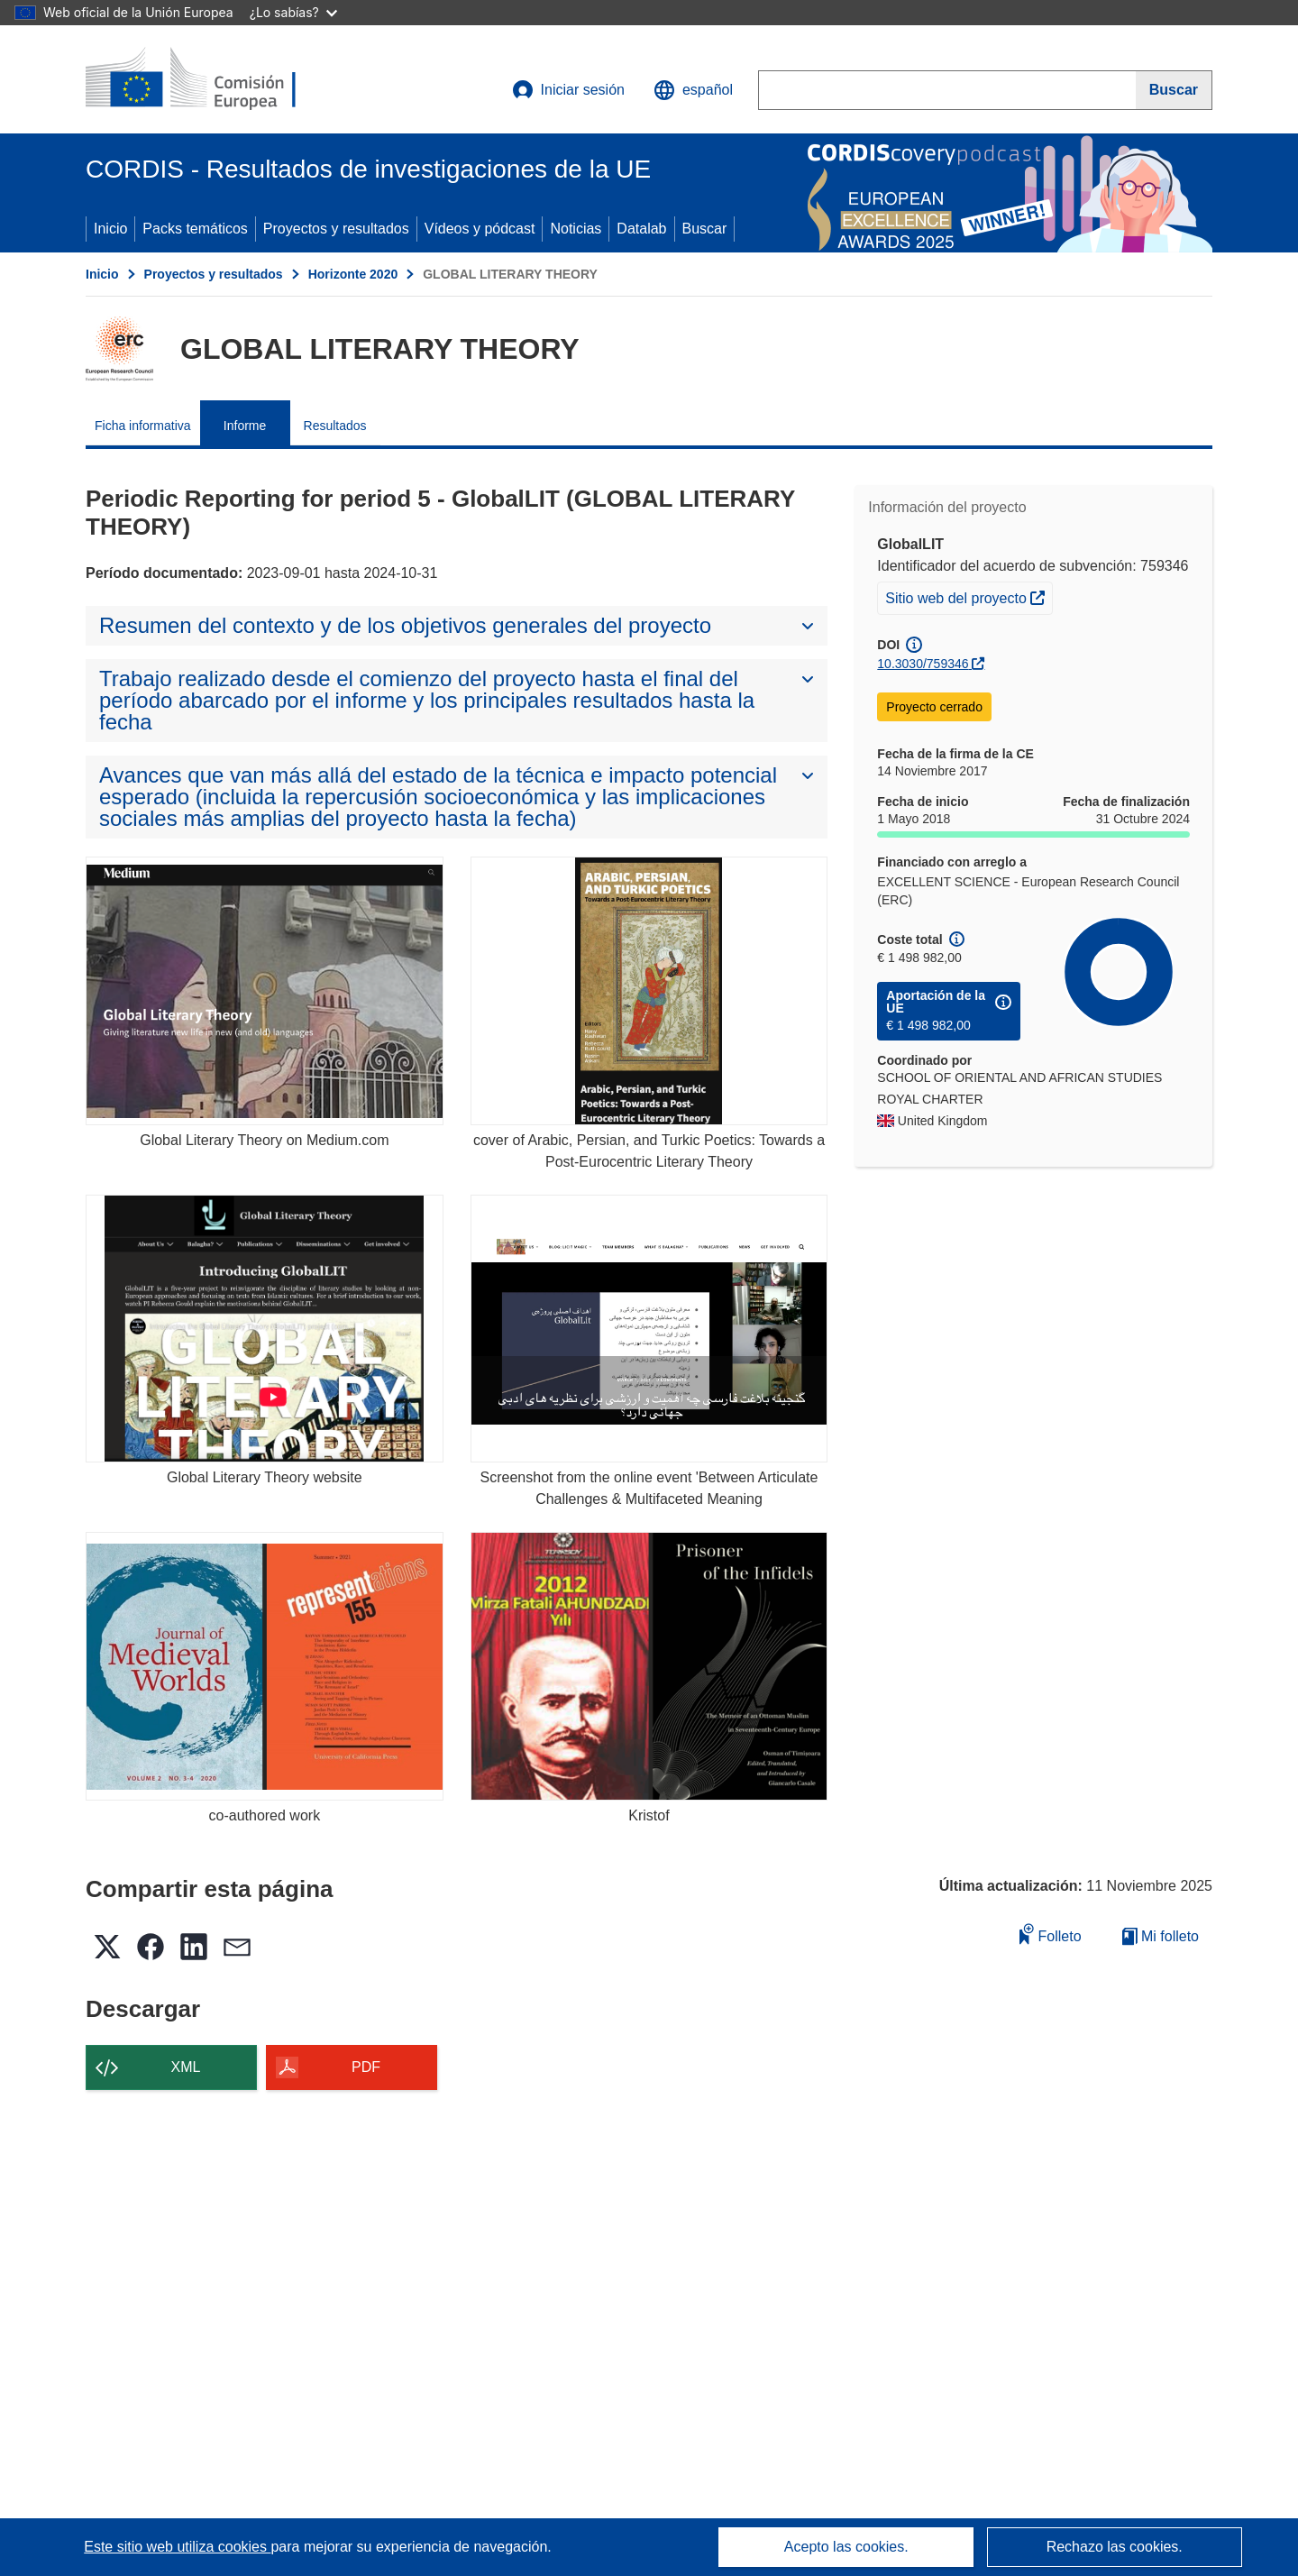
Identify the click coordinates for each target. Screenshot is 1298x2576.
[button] (693, 90)
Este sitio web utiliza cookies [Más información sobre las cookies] (177, 2546)
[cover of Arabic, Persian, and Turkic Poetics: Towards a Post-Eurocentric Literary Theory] (649, 990)
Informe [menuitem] (245, 425)
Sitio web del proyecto (968, 596)
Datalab (641, 228)
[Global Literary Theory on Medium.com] (264, 990)
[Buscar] (1174, 90)
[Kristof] (649, 1666)
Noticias (575, 228)
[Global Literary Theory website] (264, 1328)
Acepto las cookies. (846, 2546)
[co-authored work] (264, 1666)
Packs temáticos (194, 228)
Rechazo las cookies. (1115, 2546)
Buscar (704, 228)
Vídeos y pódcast (480, 228)
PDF (366, 2067)
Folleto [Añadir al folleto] (1050, 1933)
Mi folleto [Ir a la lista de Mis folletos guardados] (1160, 1936)
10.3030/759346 (922, 663)
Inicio (110, 228)
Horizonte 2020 (353, 274)
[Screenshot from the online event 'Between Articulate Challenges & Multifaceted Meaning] (649, 1328)
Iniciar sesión (568, 90)
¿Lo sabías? (293, 12)
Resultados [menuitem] (335, 425)
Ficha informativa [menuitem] (143, 425)
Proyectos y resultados (336, 228)
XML (186, 2067)
